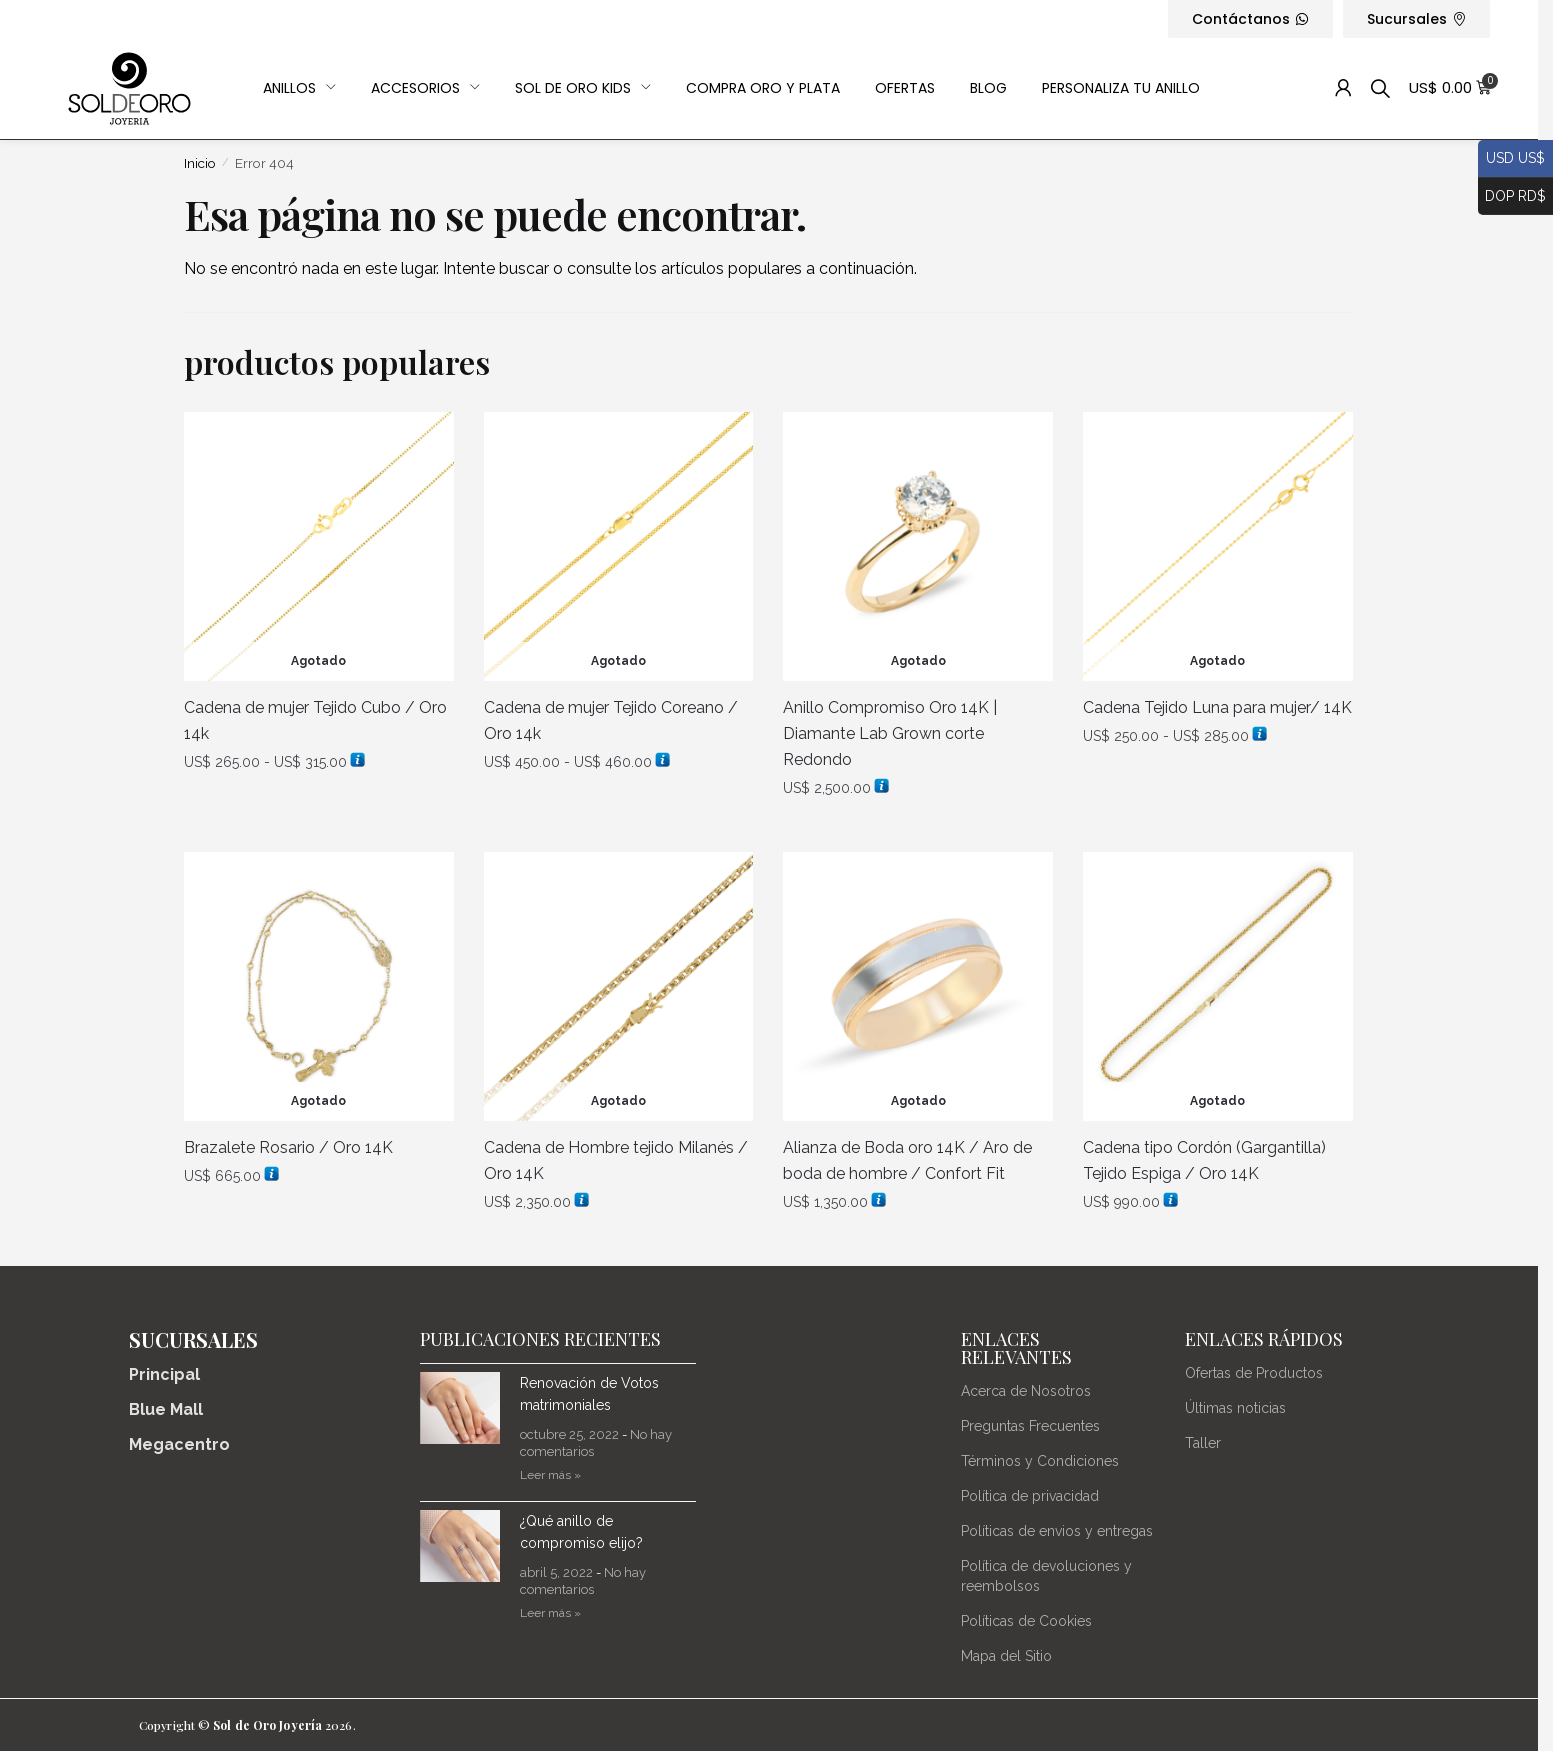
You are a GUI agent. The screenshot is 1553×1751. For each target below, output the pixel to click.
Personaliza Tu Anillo (1121, 88)
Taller (1203, 1443)
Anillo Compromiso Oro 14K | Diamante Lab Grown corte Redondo (890, 733)
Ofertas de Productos (1254, 1373)
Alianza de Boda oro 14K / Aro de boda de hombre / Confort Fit (907, 1160)
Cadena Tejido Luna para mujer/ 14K (1217, 707)
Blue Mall (166, 1409)
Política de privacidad (1030, 1496)
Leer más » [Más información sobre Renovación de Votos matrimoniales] (550, 1475)
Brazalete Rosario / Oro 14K (288, 1147)
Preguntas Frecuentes (1030, 1426)
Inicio (200, 163)
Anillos (299, 88)
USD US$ (1511, 159)
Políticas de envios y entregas (1057, 1531)
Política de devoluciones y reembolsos (1046, 1576)
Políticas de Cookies (1026, 1621)
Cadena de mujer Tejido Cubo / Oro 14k (315, 720)
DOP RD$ (1512, 197)
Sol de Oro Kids (583, 88)
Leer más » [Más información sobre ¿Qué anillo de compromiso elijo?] (550, 1613)
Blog (988, 88)
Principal (164, 1374)
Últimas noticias (1235, 1408)
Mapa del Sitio (1006, 1656)
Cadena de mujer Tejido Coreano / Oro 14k (611, 720)
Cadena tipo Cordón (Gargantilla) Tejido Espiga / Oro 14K (1204, 1160)
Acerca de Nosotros (1026, 1391)
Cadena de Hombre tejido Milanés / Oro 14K (616, 1160)
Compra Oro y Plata (763, 88)
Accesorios (425, 88)
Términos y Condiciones (1040, 1461)
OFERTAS (905, 88)
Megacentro (179, 1444)
